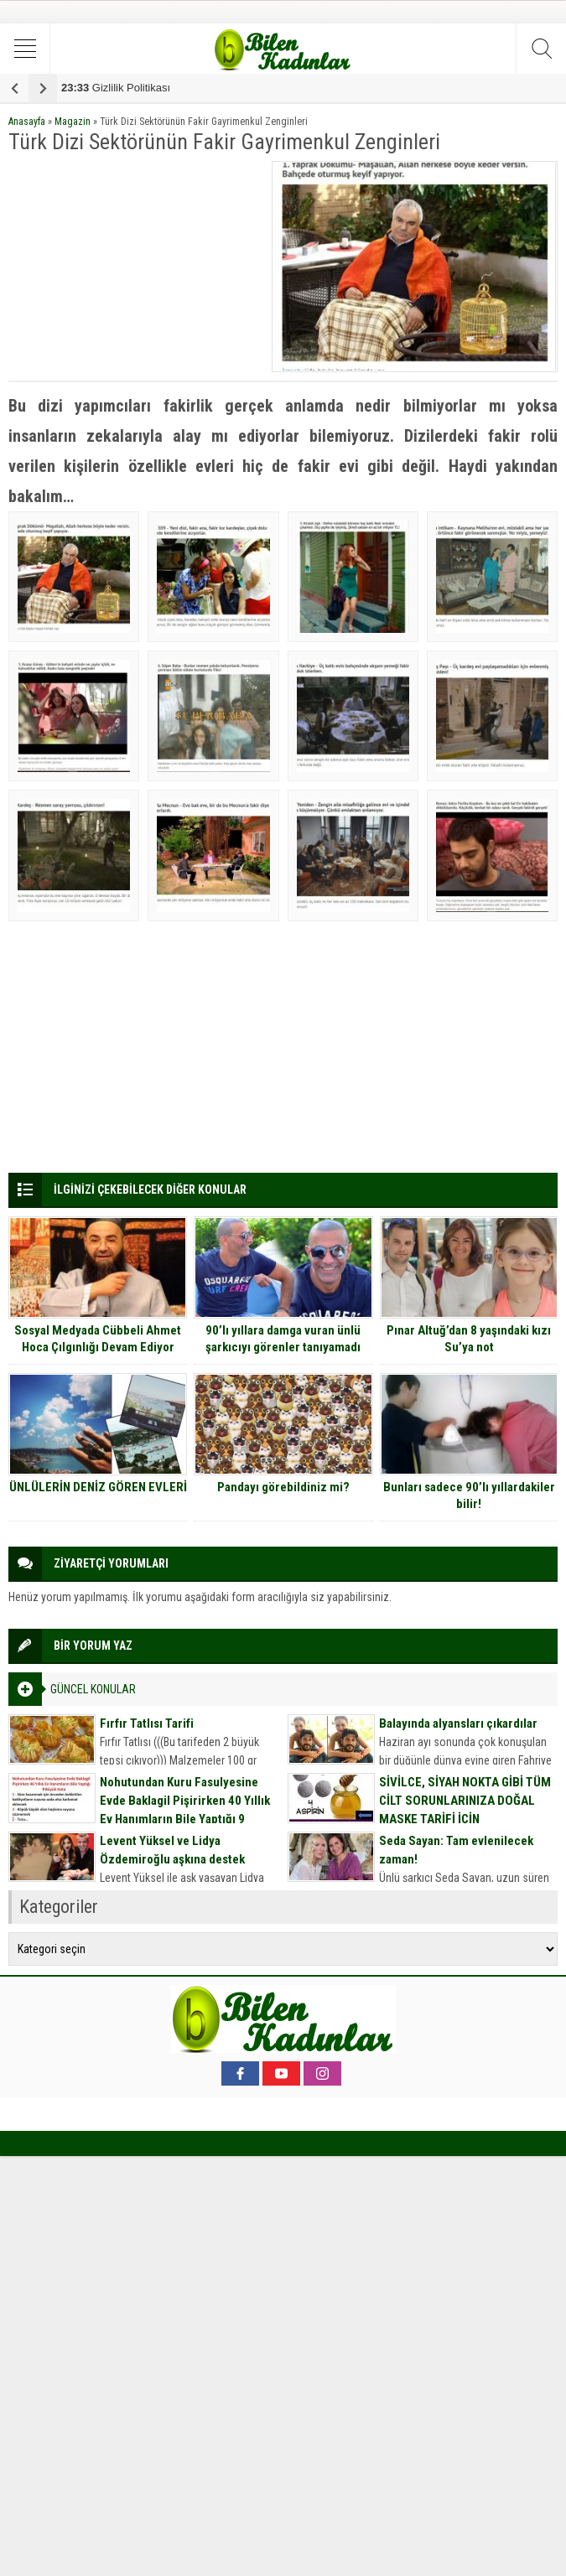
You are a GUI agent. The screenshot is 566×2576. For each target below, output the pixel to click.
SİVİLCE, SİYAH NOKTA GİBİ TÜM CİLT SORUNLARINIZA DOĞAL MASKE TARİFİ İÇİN (465, 1801)
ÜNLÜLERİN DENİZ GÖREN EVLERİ (98, 1487)
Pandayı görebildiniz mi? (283, 1487)
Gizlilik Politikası (115, 87)
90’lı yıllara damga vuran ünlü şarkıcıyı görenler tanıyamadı (283, 1339)
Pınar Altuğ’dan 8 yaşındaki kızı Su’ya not (469, 1339)
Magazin (73, 121)
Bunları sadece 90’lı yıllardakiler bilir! (469, 1495)
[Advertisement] (135, 266)
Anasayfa (26, 121)
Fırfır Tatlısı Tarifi (147, 1723)
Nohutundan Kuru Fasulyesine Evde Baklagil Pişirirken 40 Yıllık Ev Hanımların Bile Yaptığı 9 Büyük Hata (185, 1810)
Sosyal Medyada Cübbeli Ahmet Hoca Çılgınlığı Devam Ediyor (97, 1339)
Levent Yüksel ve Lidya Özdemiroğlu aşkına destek (172, 1850)
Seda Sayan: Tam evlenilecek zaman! (456, 1850)
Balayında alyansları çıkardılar (458, 1723)
